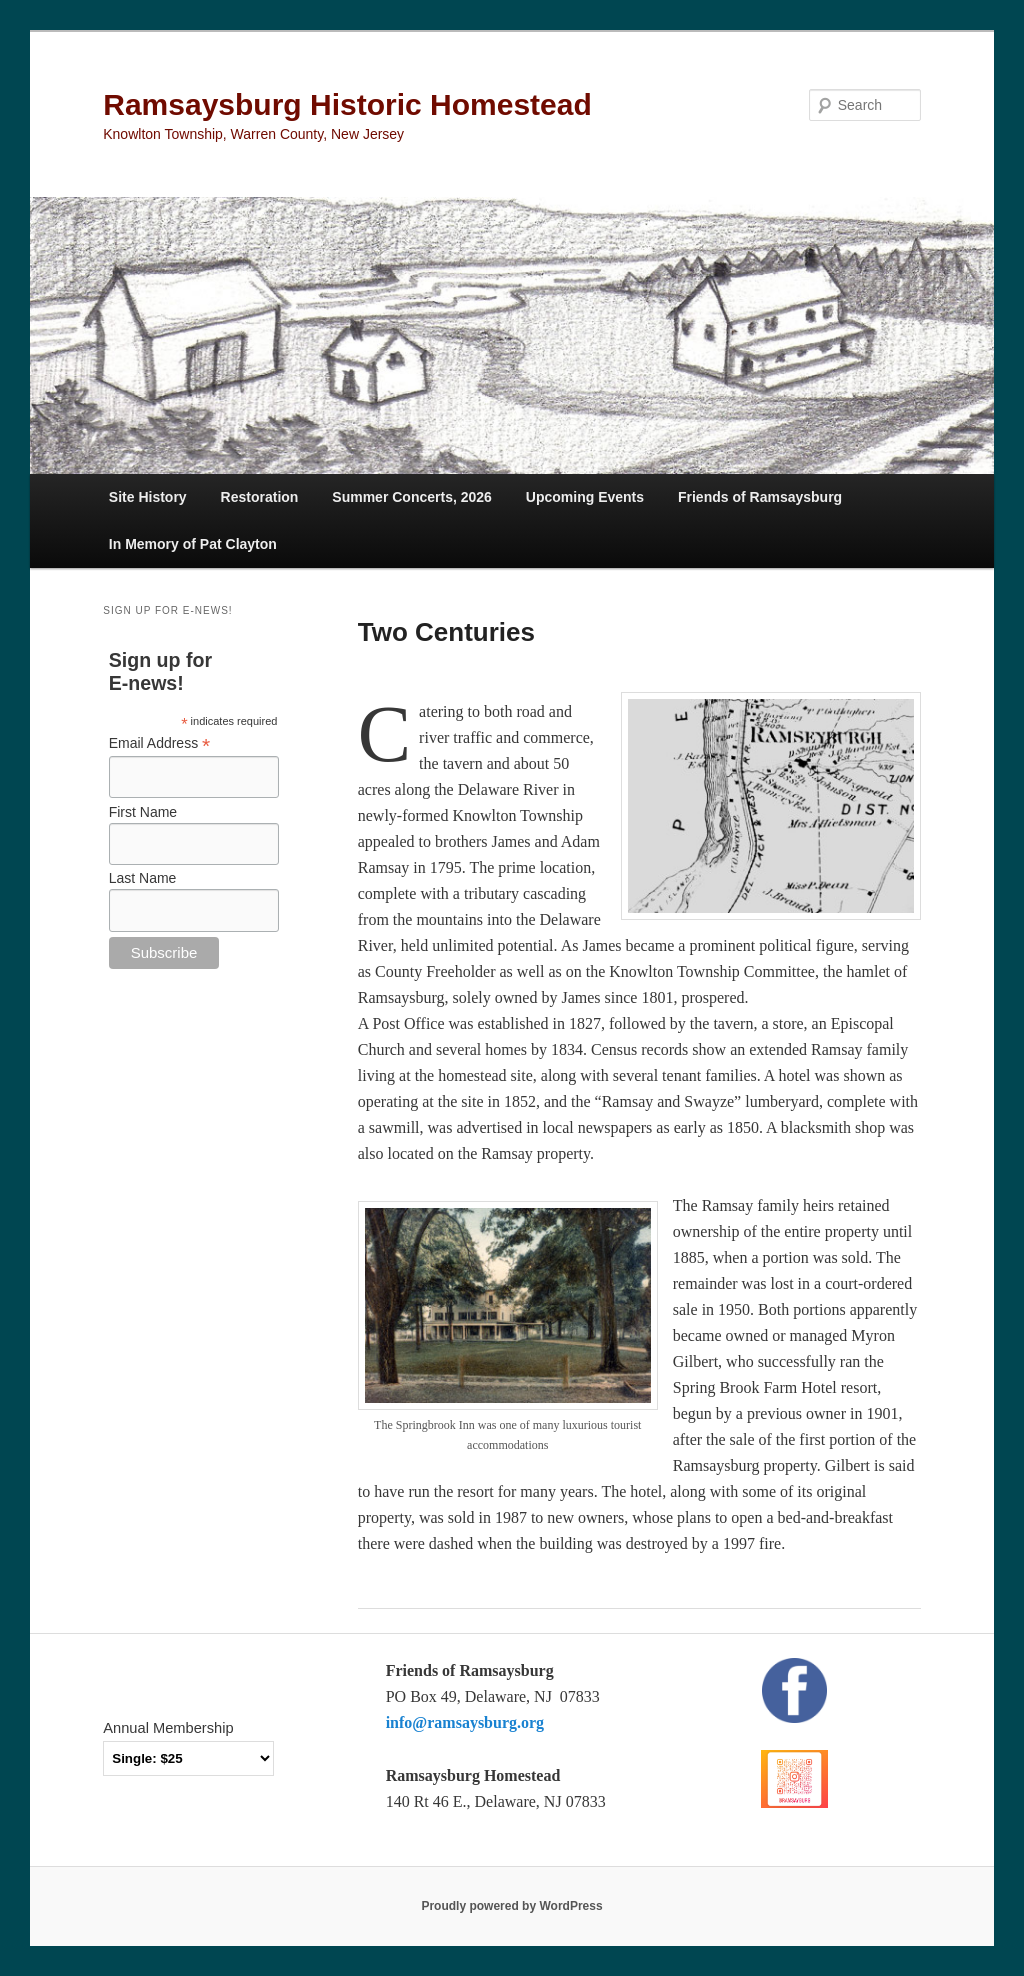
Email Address (160, 743)
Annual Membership (168, 1728)
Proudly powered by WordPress (511, 1906)
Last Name (143, 878)
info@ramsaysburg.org (465, 1722)
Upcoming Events (585, 497)
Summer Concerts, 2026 (412, 497)
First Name (143, 812)
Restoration (260, 497)
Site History (148, 497)
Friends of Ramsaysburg (760, 497)
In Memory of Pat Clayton (193, 544)
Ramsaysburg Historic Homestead (347, 104)
